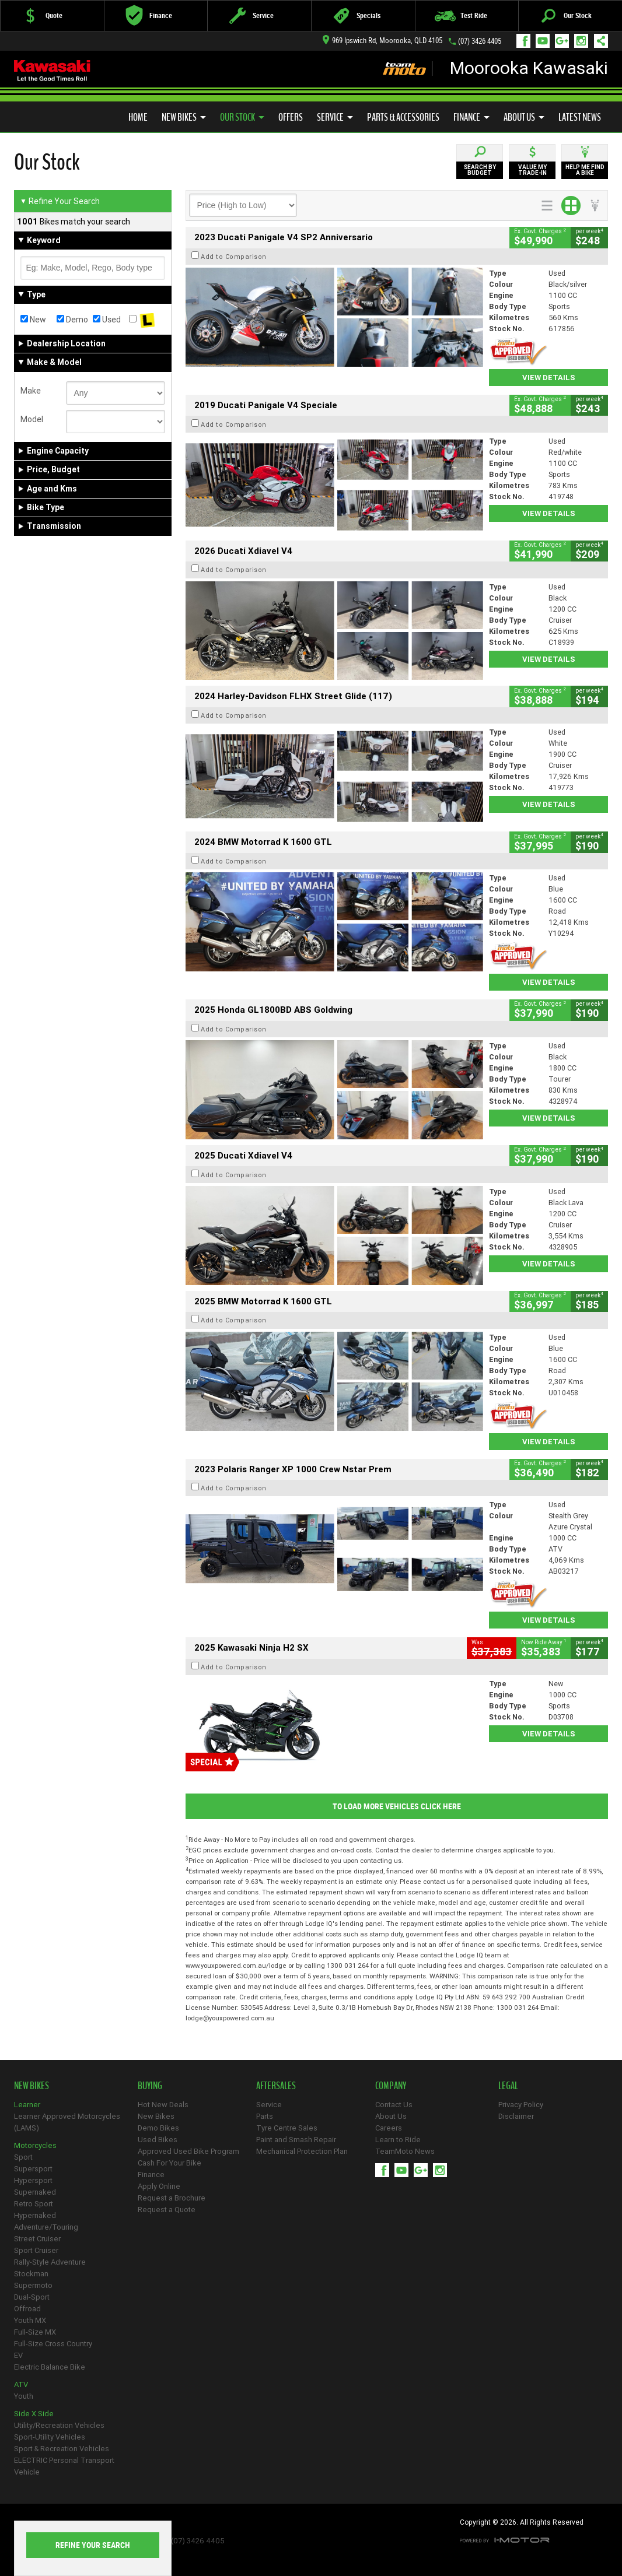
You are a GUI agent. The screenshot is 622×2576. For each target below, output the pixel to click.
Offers (290, 117)
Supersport (33, 2169)
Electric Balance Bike (49, 2367)
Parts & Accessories (403, 117)
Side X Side (34, 2414)
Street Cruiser (37, 2239)
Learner (27, 2105)
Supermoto (33, 2285)
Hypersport (33, 2180)
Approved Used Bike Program (188, 2151)
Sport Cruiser (36, 2250)
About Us (524, 117)
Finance (471, 117)
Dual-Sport (32, 2297)
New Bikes (184, 117)
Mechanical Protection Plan (302, 2151)
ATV (21, 2384)
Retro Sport (33, 2204)
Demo (72, 319)
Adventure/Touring (46, 2227)
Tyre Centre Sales (286, 2128)
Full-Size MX (35, 2332)
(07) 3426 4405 (479, 41)
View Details (548, 377)
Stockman (31, 2274)
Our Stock (242, 117)
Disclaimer (516, 2116)
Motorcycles (35, 2145)
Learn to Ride (398, 2140)
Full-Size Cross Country (53, 2344)
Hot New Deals (163, 2105)
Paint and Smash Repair (296, 2140)
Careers (388, 2128)
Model (31, 419)
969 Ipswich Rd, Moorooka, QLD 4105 (382, 40)
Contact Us (394, 2105)
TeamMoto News (405, 2151)
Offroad (27, 2309)
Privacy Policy (520, 2105)
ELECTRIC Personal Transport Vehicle (64, 2466)
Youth (23, 2396)
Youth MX (30, 2320)
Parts (264, 2116)
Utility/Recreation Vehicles (59, 2425)
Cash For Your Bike (169, 2163)
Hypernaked (35, 2215)
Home (138, 117)
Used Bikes (157, 2140)
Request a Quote (166, 2209)
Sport (23, 2157)
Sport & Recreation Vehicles (61, 2449)
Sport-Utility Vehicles (49, 2437)
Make (30, 390)
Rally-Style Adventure (50, 2262)
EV (18, 2355)
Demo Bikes (158, 2128)
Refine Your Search (60, 201)
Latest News (579, 117)
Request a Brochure (171, 2198)
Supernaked (35, 2192)
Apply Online (159, 2186)
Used (107, 319)
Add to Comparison (234, 256)
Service (335, 117)
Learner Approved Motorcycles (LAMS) (67, 2122)
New (33, 319)
